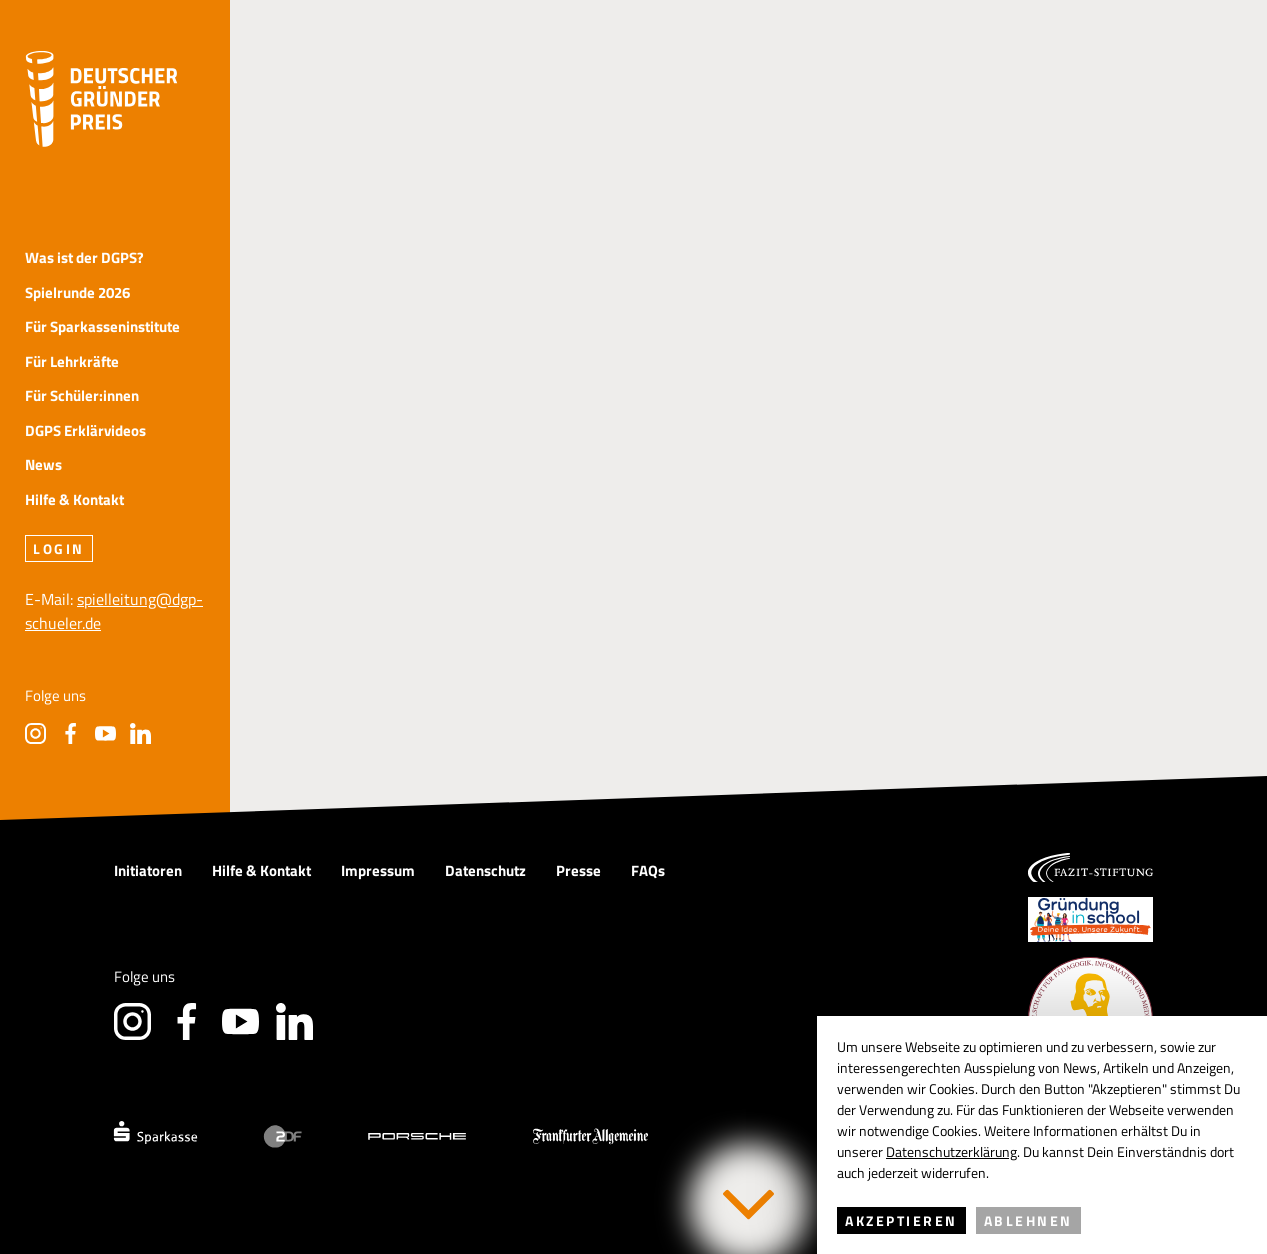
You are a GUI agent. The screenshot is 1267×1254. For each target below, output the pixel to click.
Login (59, 548)
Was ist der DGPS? (84, 258)
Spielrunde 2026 (77, 293)
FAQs (648, 870)
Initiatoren (148, 870)
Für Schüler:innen (82, 396)
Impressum (378, 870)
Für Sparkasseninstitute (102, 327)
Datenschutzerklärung (951, 1151)
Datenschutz (485, 870)
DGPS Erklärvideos (85, 431)
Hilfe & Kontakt (74, 500)
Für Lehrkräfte (72, 362)
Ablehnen (1028, 1220)
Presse (578, 870)
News (43, 465)
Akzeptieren (901, 1220)
